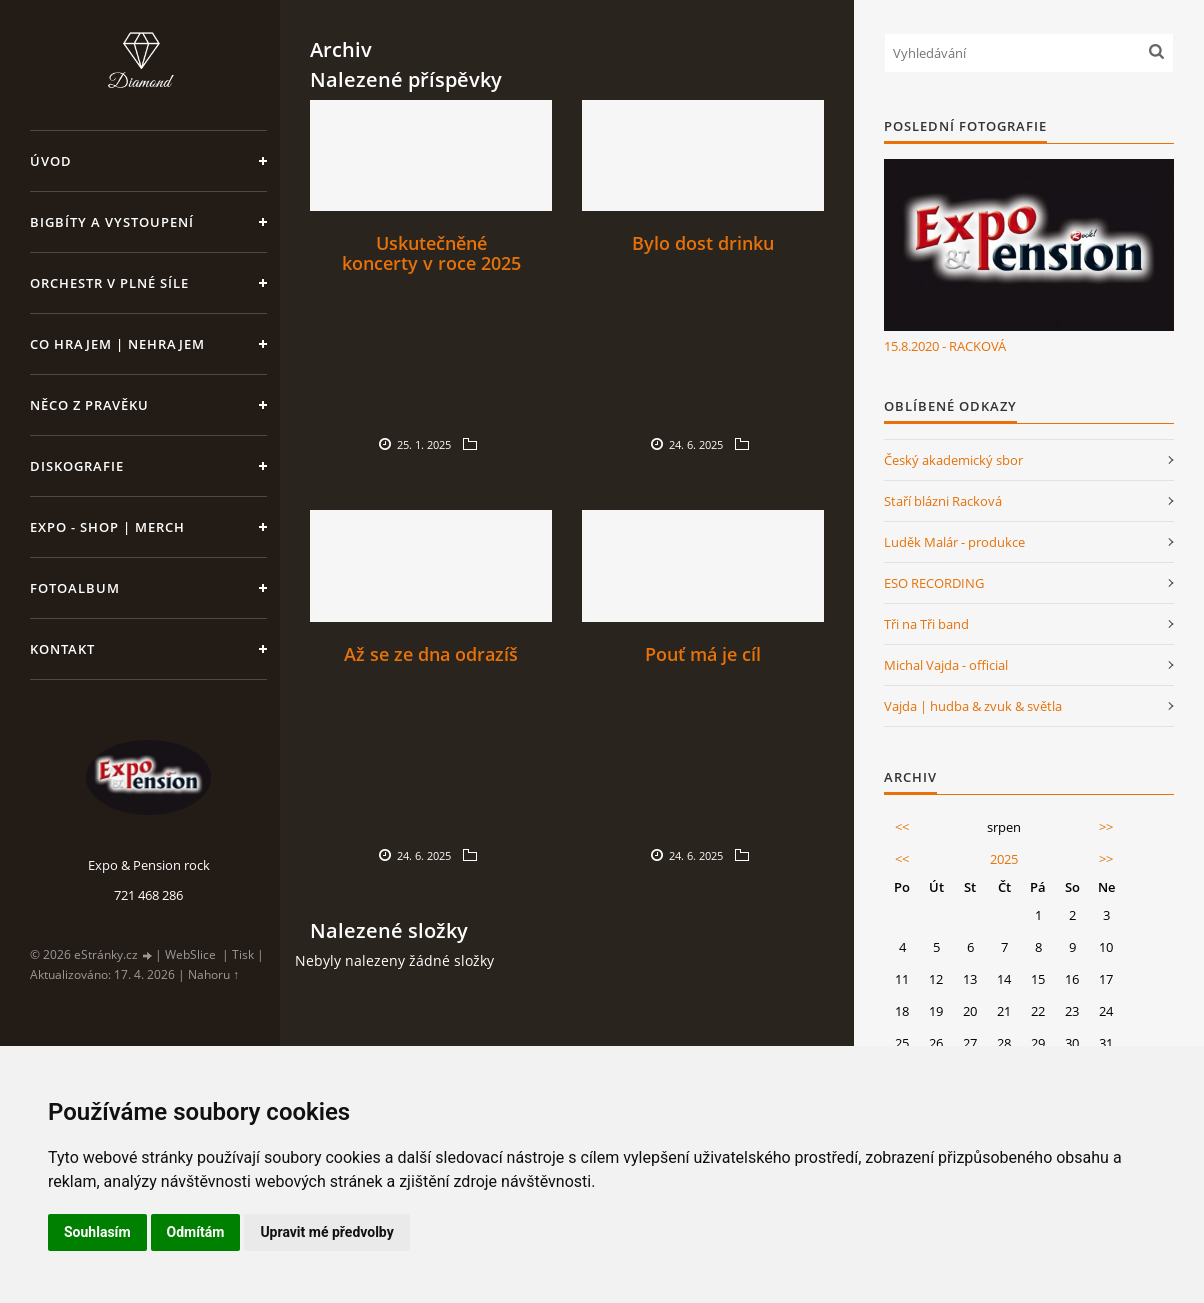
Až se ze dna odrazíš (431, 654)
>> (1106, 827)
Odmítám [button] (196, 1232)
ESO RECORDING (934, 583)
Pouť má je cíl (703, 654)
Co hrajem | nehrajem (117, 344)
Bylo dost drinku (703, 243)
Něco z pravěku (89, 405)
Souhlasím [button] (97, 1232)
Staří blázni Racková (943, 501)
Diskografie (77, 466)
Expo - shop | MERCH (107, 527)
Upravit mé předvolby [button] (326, 1232)
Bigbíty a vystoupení (112, 222)
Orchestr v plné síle (109, 283)
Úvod (51, 161)
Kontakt (62, 649)
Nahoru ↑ (213, 974)
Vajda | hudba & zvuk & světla (973, 706)
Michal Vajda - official (946, 665)
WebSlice (190, 954)
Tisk (243, 954)
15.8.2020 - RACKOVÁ (945, 346)
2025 (1004, 859)
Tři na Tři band (926, 624)
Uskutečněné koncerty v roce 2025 (431, 253)
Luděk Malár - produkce (954, 542)
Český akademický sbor (953, 460)
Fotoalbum (75, 588)
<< (902, 827)
